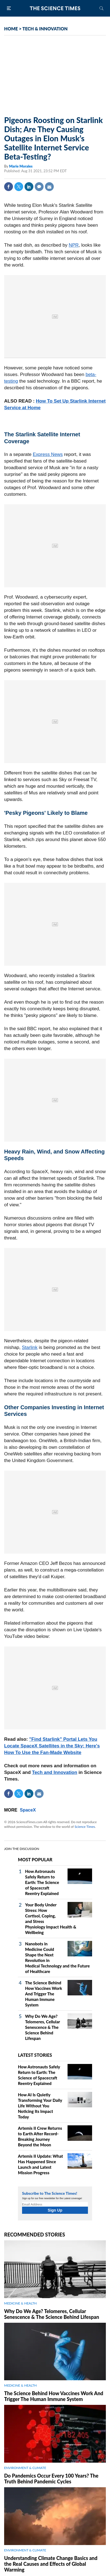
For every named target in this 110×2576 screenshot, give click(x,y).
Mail (49, 186)
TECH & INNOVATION (45, 28)
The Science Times (55, 8)
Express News (48, 454)
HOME (11, 28)
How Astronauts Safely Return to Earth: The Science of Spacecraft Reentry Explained (42, 1882)
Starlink (29, 1347)
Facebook (8, 186)
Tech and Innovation (54, 1772)
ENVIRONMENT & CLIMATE (25, 2468)
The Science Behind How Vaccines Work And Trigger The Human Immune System (43, 1993)
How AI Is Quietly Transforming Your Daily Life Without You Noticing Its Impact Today (40, 2105)
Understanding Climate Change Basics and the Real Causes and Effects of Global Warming (50, 2564)
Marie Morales (21, 166)
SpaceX (28, 1810)
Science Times (84, 1827)
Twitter (18, 186)
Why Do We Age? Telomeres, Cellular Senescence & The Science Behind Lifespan (42, 2027)
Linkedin (29, 186)
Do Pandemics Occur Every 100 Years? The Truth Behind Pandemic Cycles (51, 2478)
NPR (74, 245)
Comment (39, 186)
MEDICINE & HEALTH (20, 2303)
